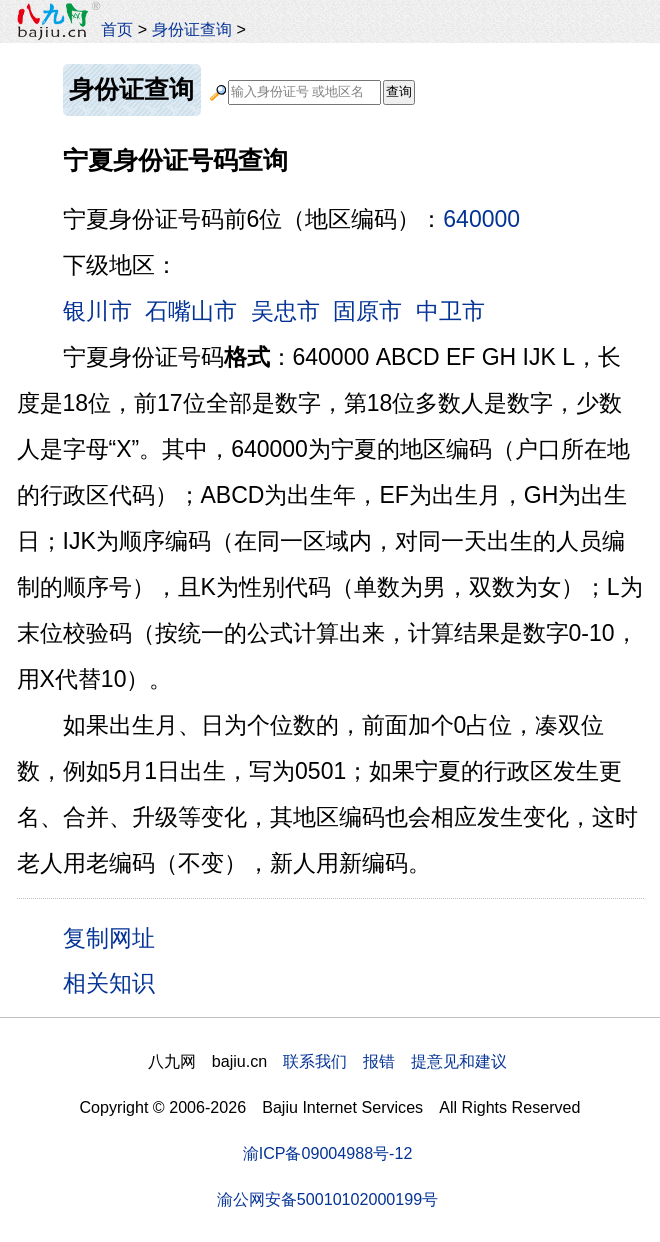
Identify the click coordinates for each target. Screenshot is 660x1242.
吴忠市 (285, 311)
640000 (481, 219)
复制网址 (116, 937)
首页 (117, 29)
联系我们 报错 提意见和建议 (395, 1061)
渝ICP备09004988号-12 (328, 1153)
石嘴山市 (191, 311)
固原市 (367, 311)
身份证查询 (192, 29)
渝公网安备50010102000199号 (327, 1199)
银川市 (97, 311)
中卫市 (450, 311)
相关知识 (109, 983)
